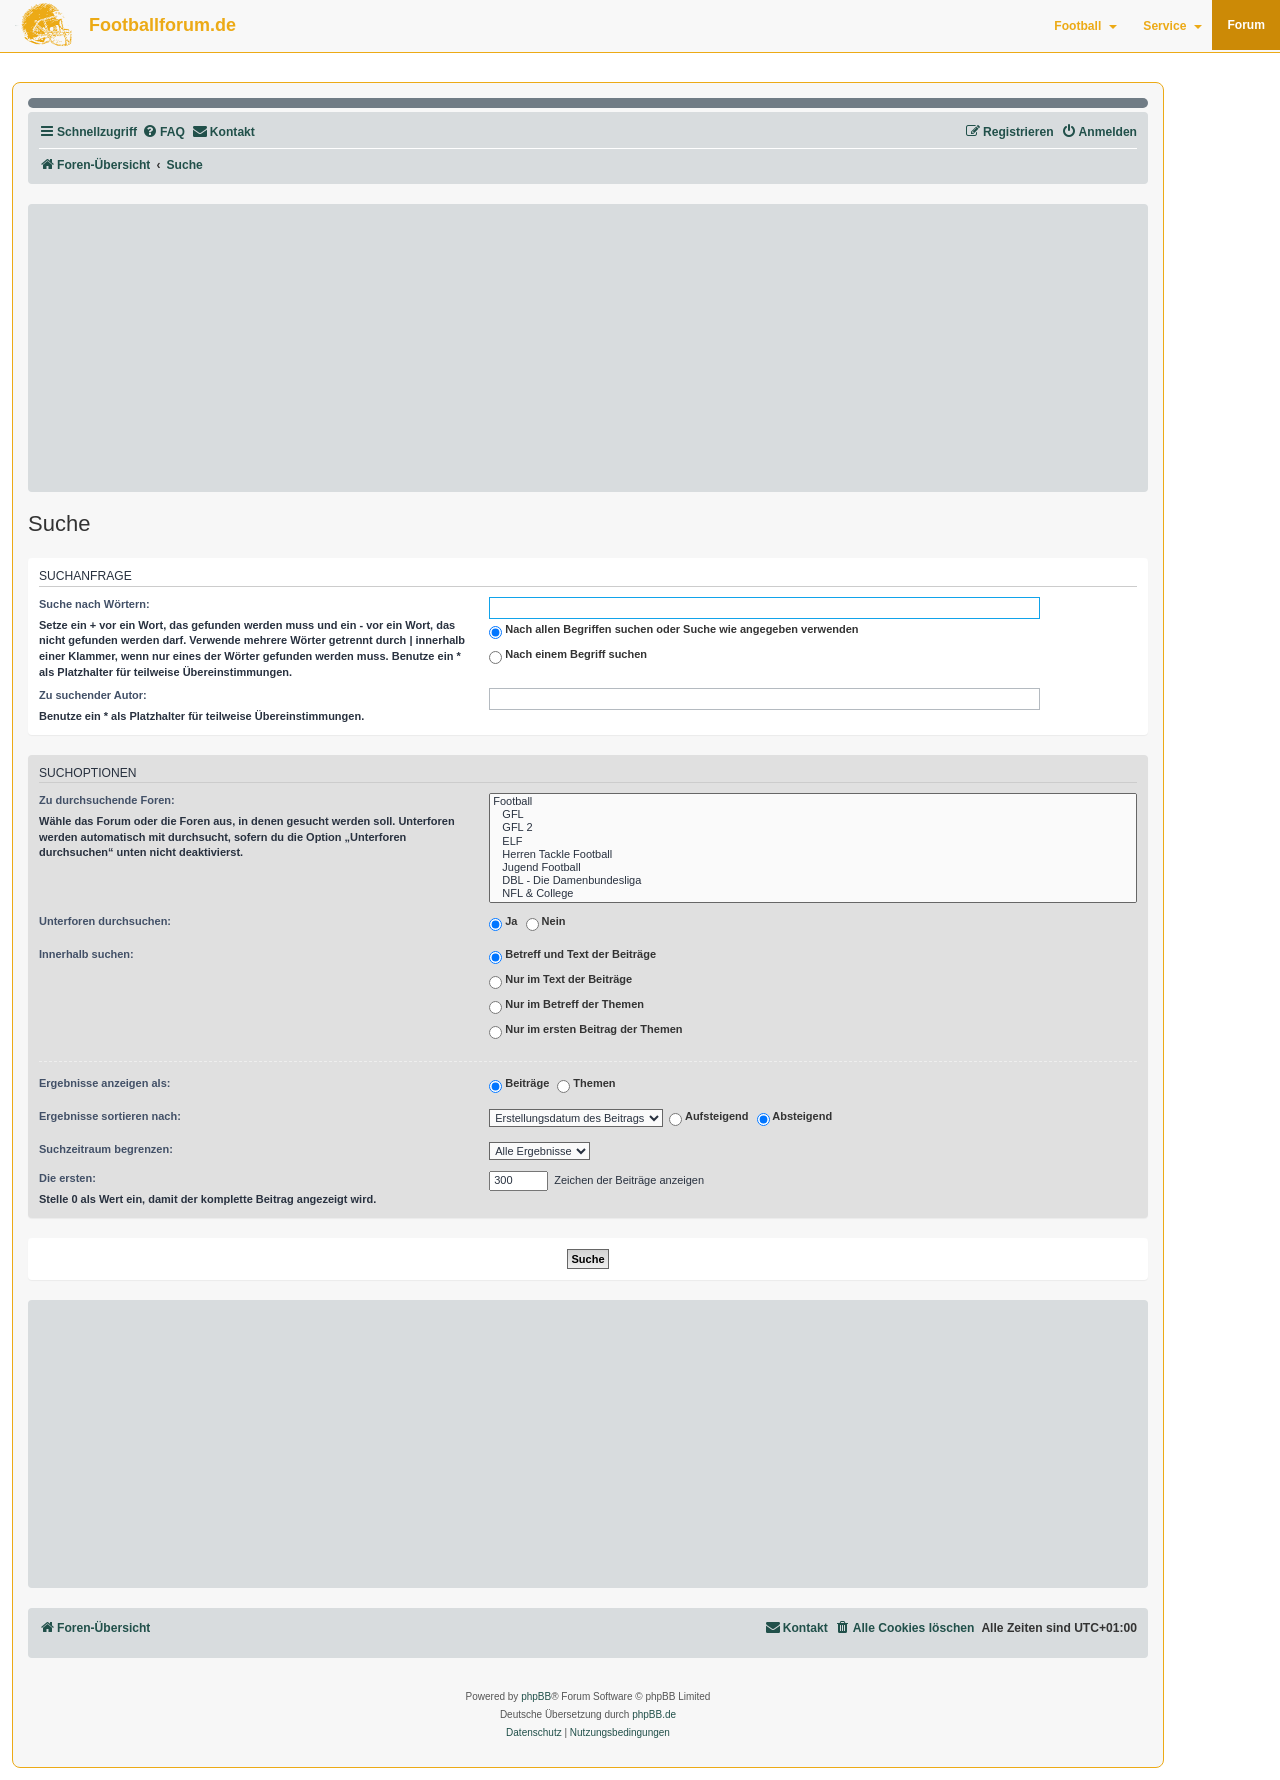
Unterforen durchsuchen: (105, 921)
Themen (586, 1085)
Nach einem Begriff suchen (568, 656)
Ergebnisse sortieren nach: (110, 1116)
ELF (813, 841)
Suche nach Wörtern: (94, 604)
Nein (546, 923)
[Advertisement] (588, 348)
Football (1085, 26)
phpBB (536, 1696)
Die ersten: (67, 1178)
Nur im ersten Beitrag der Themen (585, 1031)
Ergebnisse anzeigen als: (104, 1083)
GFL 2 (813, 827)
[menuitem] (163, 132)
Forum (1246, 25)
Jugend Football (813, 867)
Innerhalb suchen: (86, 954)
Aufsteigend (708, 1119)
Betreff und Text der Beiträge (572, 956)
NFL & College (813, 893)
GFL (813, 814)
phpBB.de (654, 1714)
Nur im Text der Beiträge (560, 981)
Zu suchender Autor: (93, 695)
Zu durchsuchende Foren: (107, 800)
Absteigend (795, 1119)
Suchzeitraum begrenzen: (106, 1149)
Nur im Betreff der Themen (566, 1006)
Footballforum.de (162, 25)
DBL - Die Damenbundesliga (813, 880)
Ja (503, 923)
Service (1172, 26)
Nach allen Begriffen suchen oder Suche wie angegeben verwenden (673, 631)
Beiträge (519, 1085)
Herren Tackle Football (813, 854)
